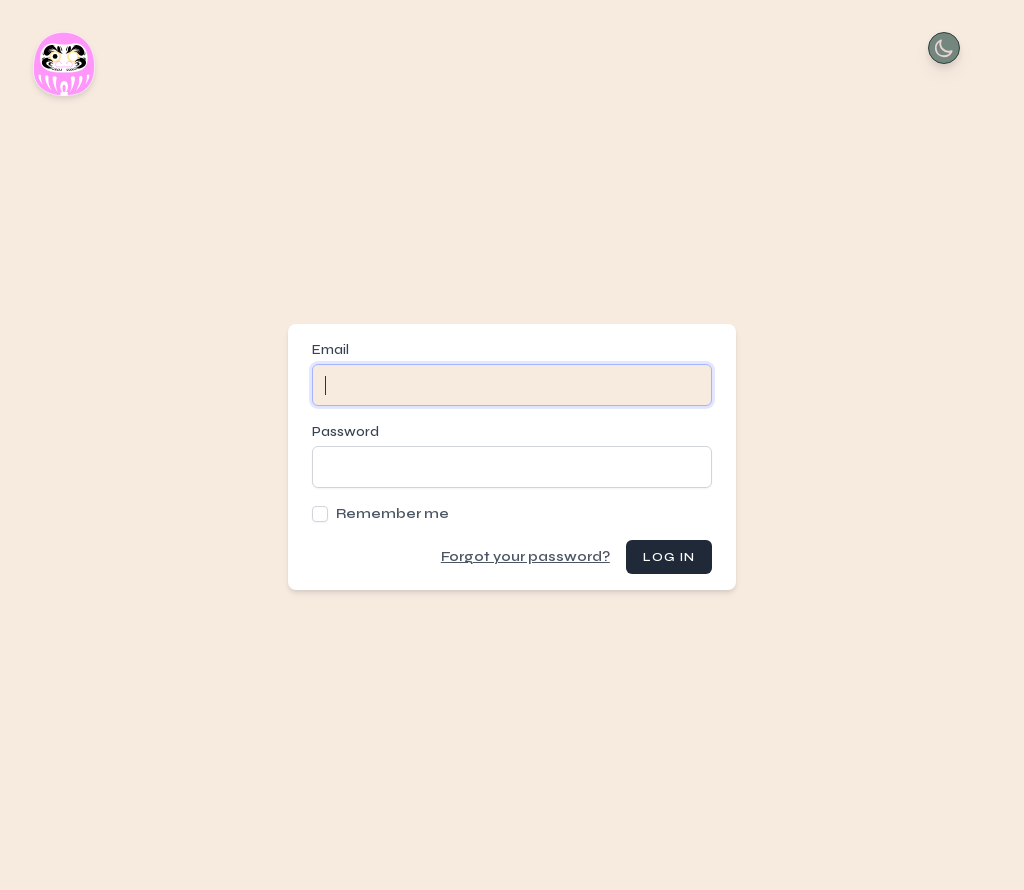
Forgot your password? (525, 556)
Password (345, 431)
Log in (669, 557)
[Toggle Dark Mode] (944, 48)
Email (330, 349)
